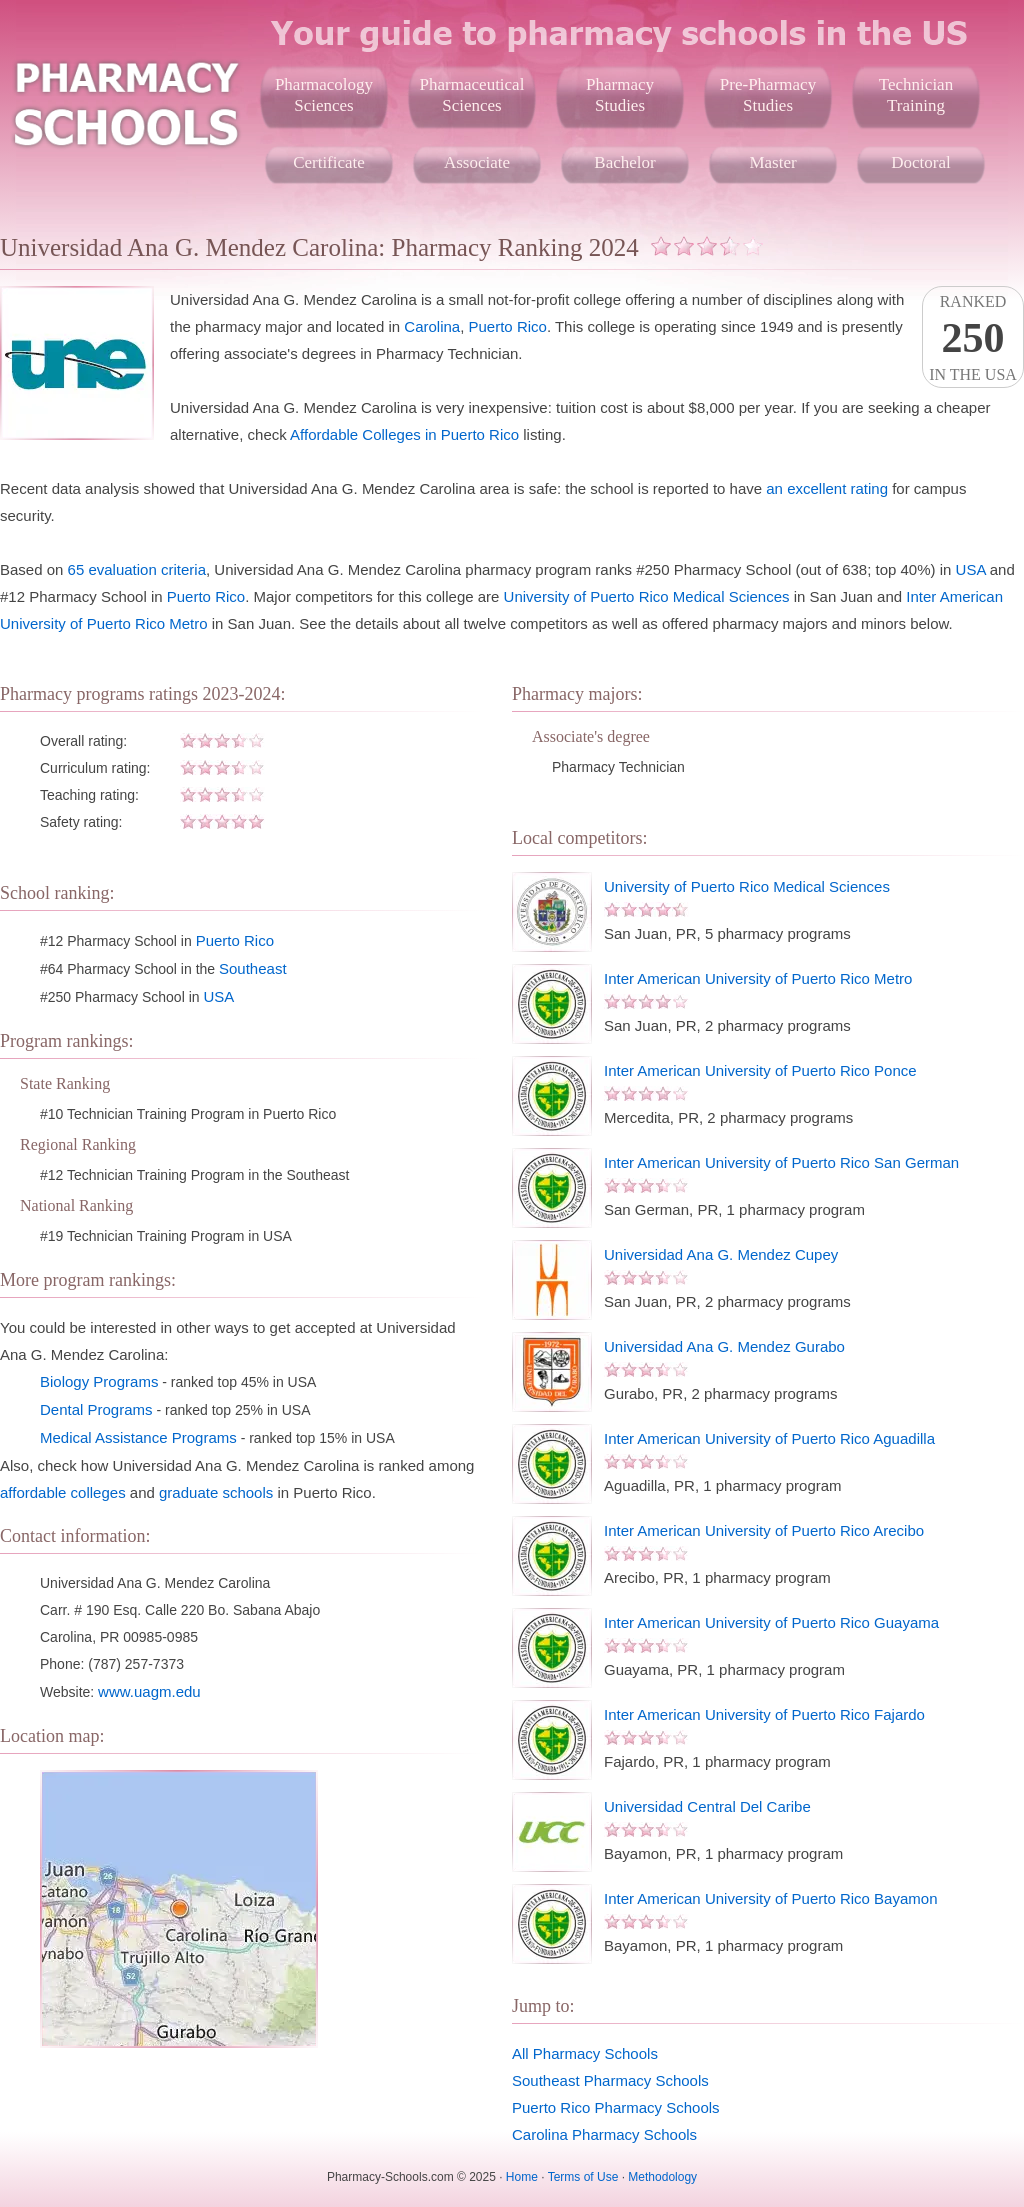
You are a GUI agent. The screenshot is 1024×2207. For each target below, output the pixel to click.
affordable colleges (63, 1492)
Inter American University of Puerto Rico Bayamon (770, 1898)
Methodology (662, 2177)
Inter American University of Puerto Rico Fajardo (764, 1714)
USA (971, 569)
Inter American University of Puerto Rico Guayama (771, 1622)
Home (522, 2177)
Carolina (432, 326)
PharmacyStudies (620, 95)
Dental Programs (96, 1409)
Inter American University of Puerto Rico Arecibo (764, 1530)
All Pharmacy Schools (585, 2053)
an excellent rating (827, 488)
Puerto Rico (508, 326)
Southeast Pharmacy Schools (610, 2080)
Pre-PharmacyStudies (768, 95)
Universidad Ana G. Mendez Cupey (721, 1254)
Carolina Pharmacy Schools (604, 2134)
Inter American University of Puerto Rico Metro (758, 978)
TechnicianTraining (916, 95)
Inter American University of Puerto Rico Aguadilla (769, 1438)
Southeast (253, 968)
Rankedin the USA (973, 338)
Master (772, 162)
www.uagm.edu (149, 1691)
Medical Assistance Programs (138, 1437)
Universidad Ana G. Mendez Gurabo (724, 1346)
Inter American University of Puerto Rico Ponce (760, 1070)
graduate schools (216, 1492)
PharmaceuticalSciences (472, 95)
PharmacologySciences (324, 95)
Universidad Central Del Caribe (707, 1806)
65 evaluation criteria (137, 569)
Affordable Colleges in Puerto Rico (404, 434)
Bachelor (624, 162)
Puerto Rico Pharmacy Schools (616, 2107)
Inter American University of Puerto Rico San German (781, 1162)
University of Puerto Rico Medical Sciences (647, 596)
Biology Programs (99, 1381)
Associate (477, 162)
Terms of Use (583, 2177)
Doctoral (920, 162)
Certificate (329, 162)
